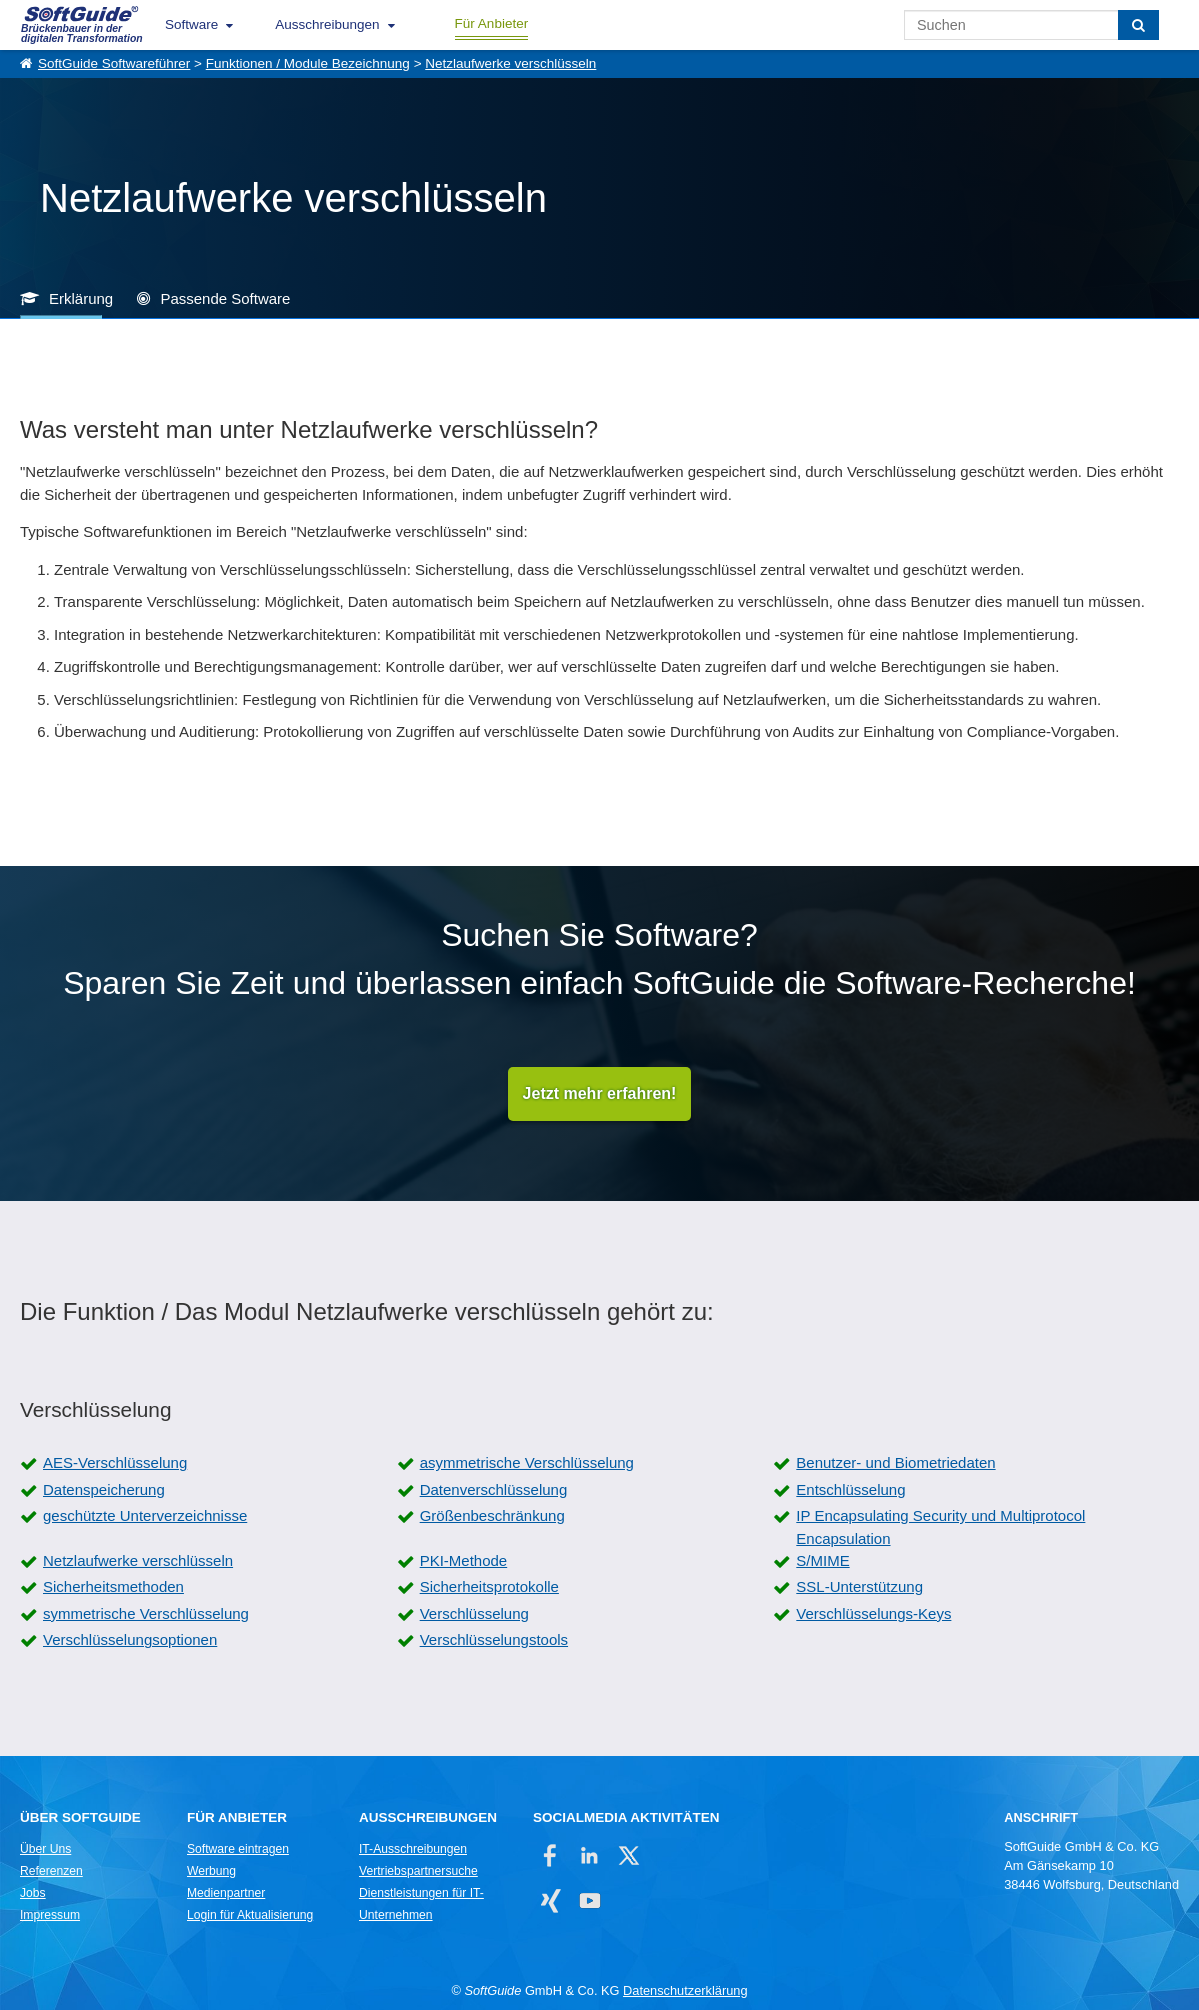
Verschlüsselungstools (494, 1639)
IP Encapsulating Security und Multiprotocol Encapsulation (940, 1527)
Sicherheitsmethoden (113, 1586)
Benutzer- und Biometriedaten (895, 1462)
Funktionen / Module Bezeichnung (308, 63)
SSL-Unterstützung (859, 1586)
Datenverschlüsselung (494, 1489)
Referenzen (51, 1871)
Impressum (50, 1915)
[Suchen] (1138, 25)
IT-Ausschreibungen (413, 1849)
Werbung (211, 1871)
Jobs (33, 1893)
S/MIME (822, 1560)
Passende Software (225, 298)
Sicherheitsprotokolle (489, 1586)
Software (191, 24)
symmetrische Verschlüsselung (146, 1613)
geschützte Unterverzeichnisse (145, 1515)
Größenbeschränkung (492, 1515)
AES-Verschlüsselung (115, 1462)
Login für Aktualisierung (250, 1915)
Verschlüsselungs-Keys (873, 1613)
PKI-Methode (464, 1560)
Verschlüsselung (474, 1613)
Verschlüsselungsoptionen (130, 1639)
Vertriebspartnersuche (418, 1871)
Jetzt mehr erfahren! (600, 1093)
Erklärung (81, 298)
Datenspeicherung (104, 1489)
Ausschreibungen (327, 24)
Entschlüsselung (850, 1489)
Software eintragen (238, 1849)
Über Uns (45, 1849)
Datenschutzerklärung (685, 1990)
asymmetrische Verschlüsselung (527, 1462)
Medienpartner (226, 1893)
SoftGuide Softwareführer (114, 63)
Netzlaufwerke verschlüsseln (510, 63)
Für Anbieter (492, 23)
